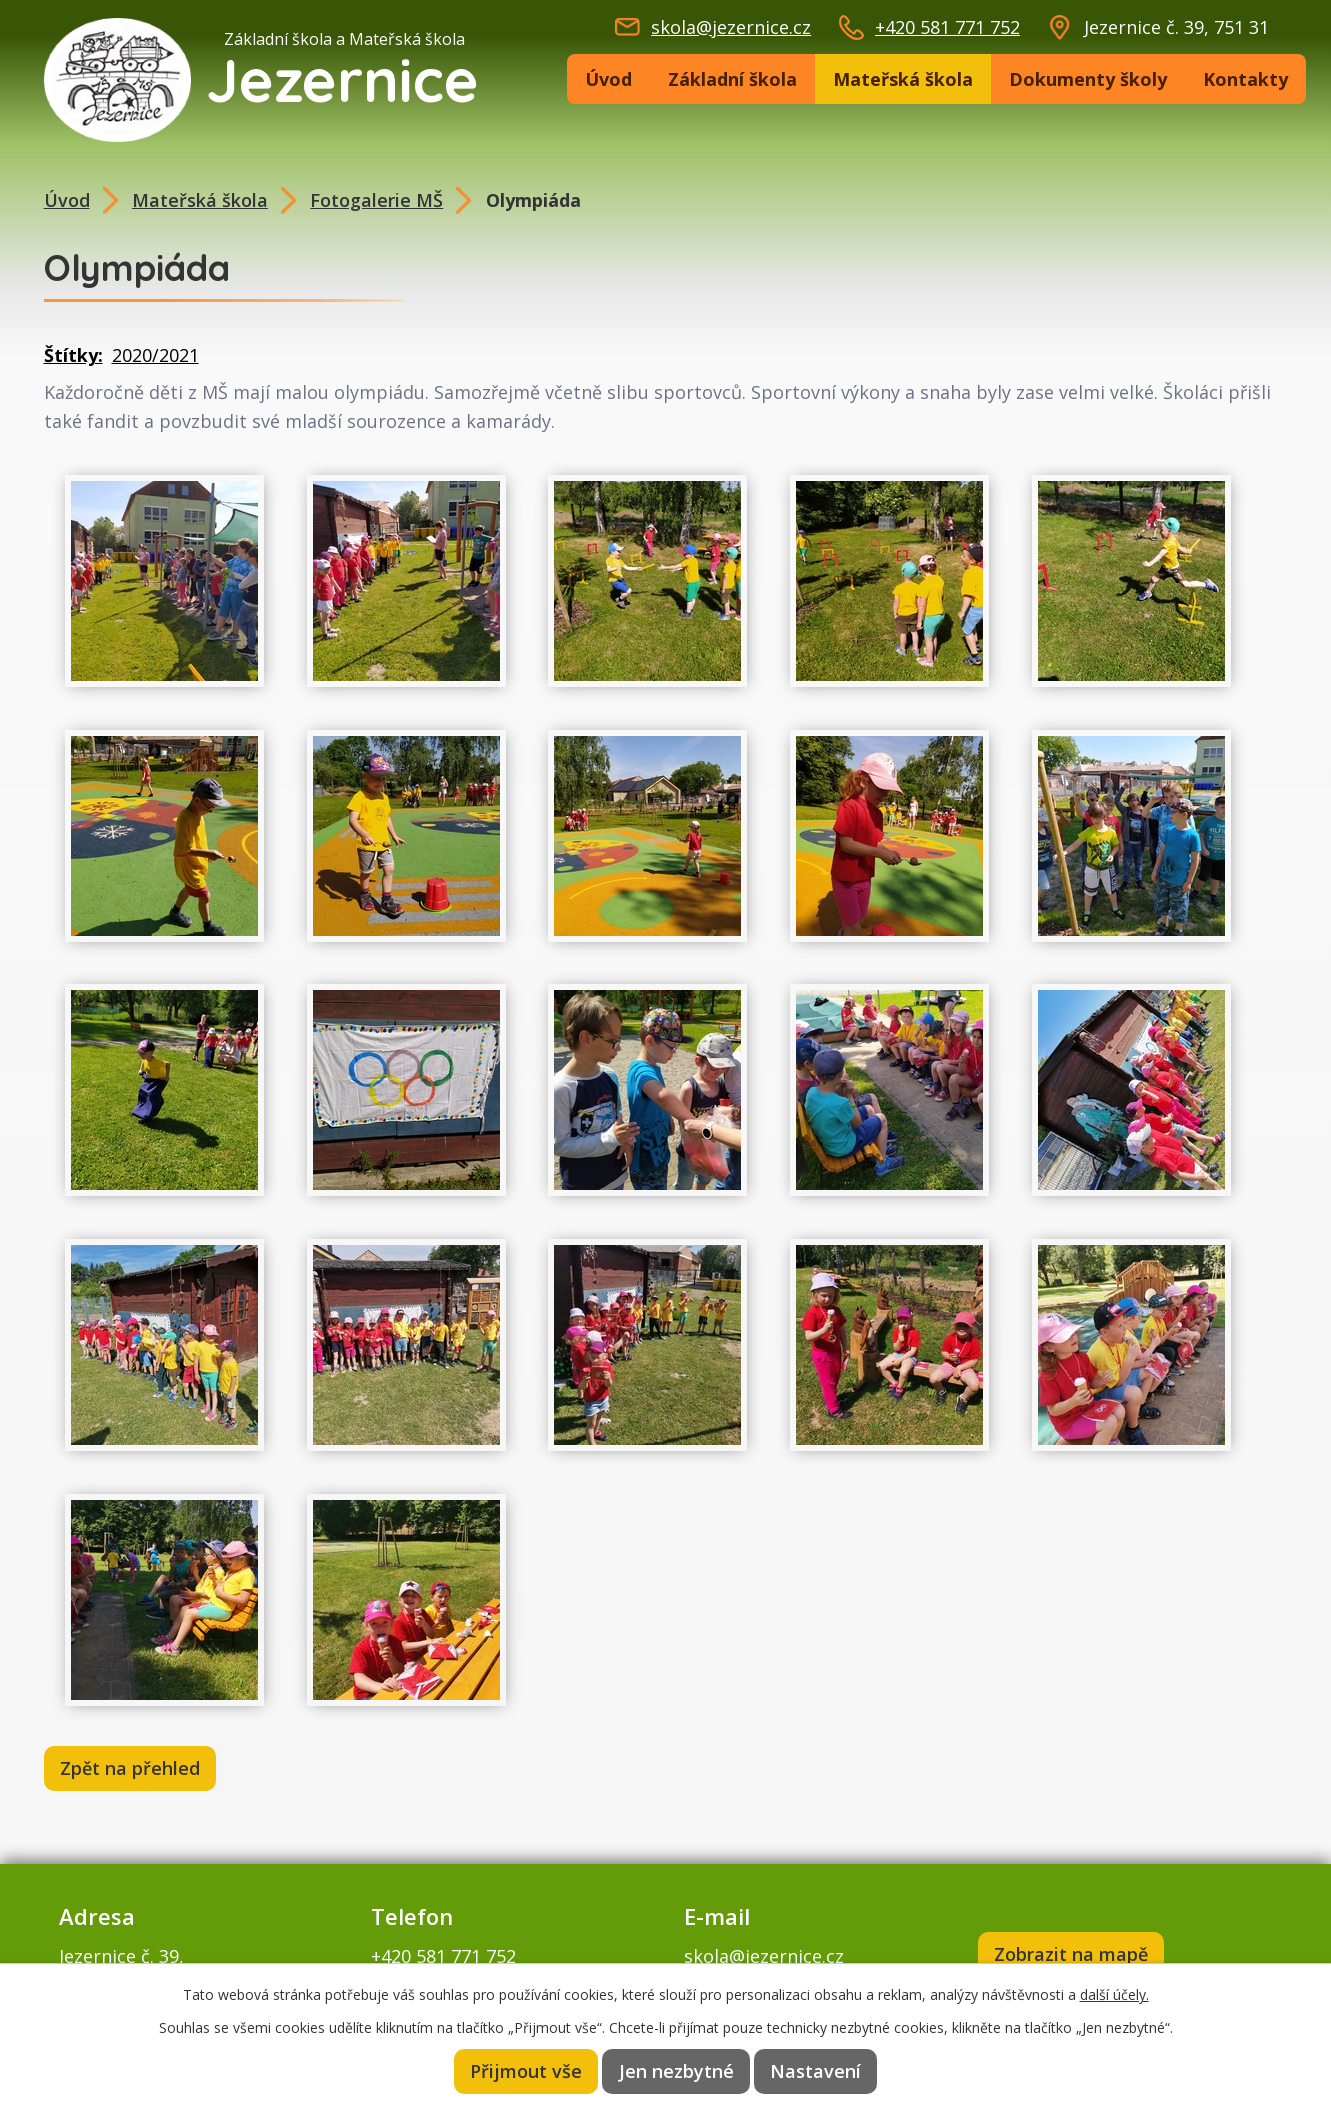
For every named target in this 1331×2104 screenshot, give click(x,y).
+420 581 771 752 (947, 27)
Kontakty (1245, 79)
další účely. (1114, 1993)
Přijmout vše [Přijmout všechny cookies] (528, 2071)
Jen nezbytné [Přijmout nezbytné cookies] (678, 2071)
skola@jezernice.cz (731, 27)
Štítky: (73, 355)
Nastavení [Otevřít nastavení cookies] (816, 2071)
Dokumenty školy (1088, 79)
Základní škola (732, 79)
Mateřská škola (903, 79)
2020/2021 (155, 355)
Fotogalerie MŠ (376, 200)
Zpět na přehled (131, 1769)
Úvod (608, 79)
